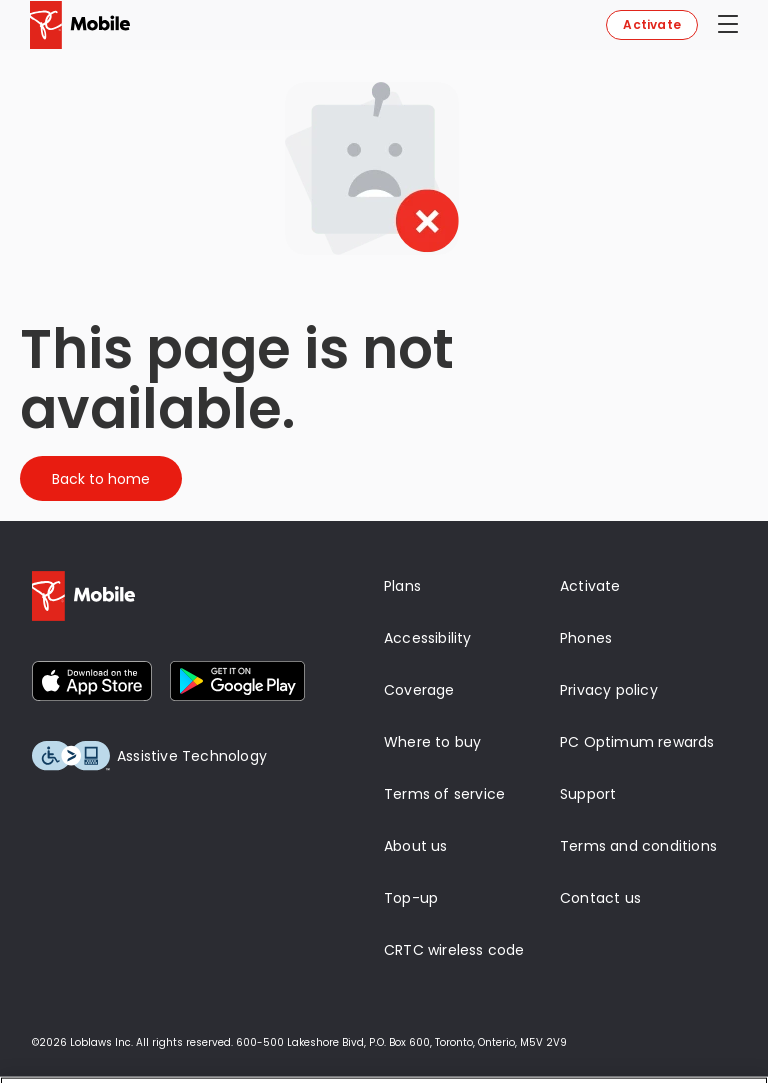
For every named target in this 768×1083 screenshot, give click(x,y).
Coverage (419, 690)
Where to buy (432, 742)
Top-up (411, 898)
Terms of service (444, 794)
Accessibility (428, 638)
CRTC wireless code (454, 950)
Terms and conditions (638, 846)
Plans (402, 586)
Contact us (600, 898)
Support (588, 794)
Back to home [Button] (101, 479)
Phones (586, 638)
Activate (652, 24)
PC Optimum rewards (637, 742)
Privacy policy (609, 690)
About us (416, 846)
